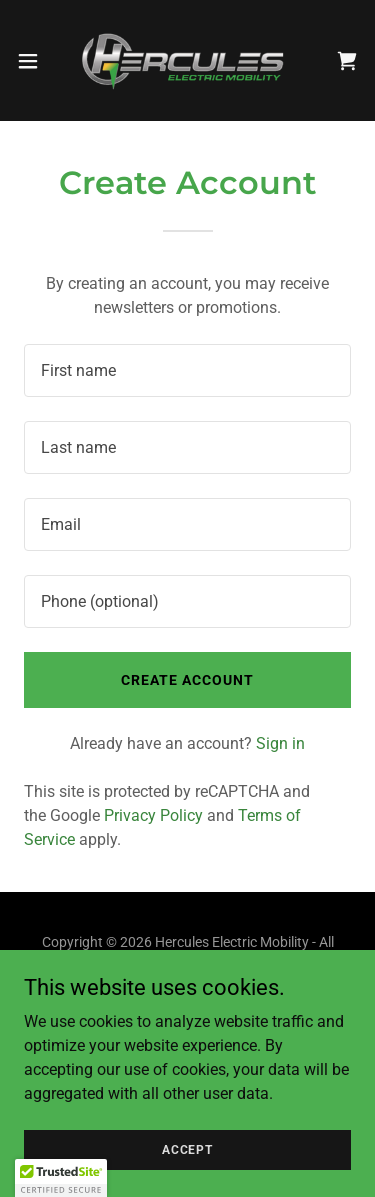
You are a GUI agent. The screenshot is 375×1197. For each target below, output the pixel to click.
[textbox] (187, 370)
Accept (187, 1149)
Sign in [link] (280, 743)
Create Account (187, 680)
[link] (187, 60)
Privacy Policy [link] (153, 815)
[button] (35, 61)
